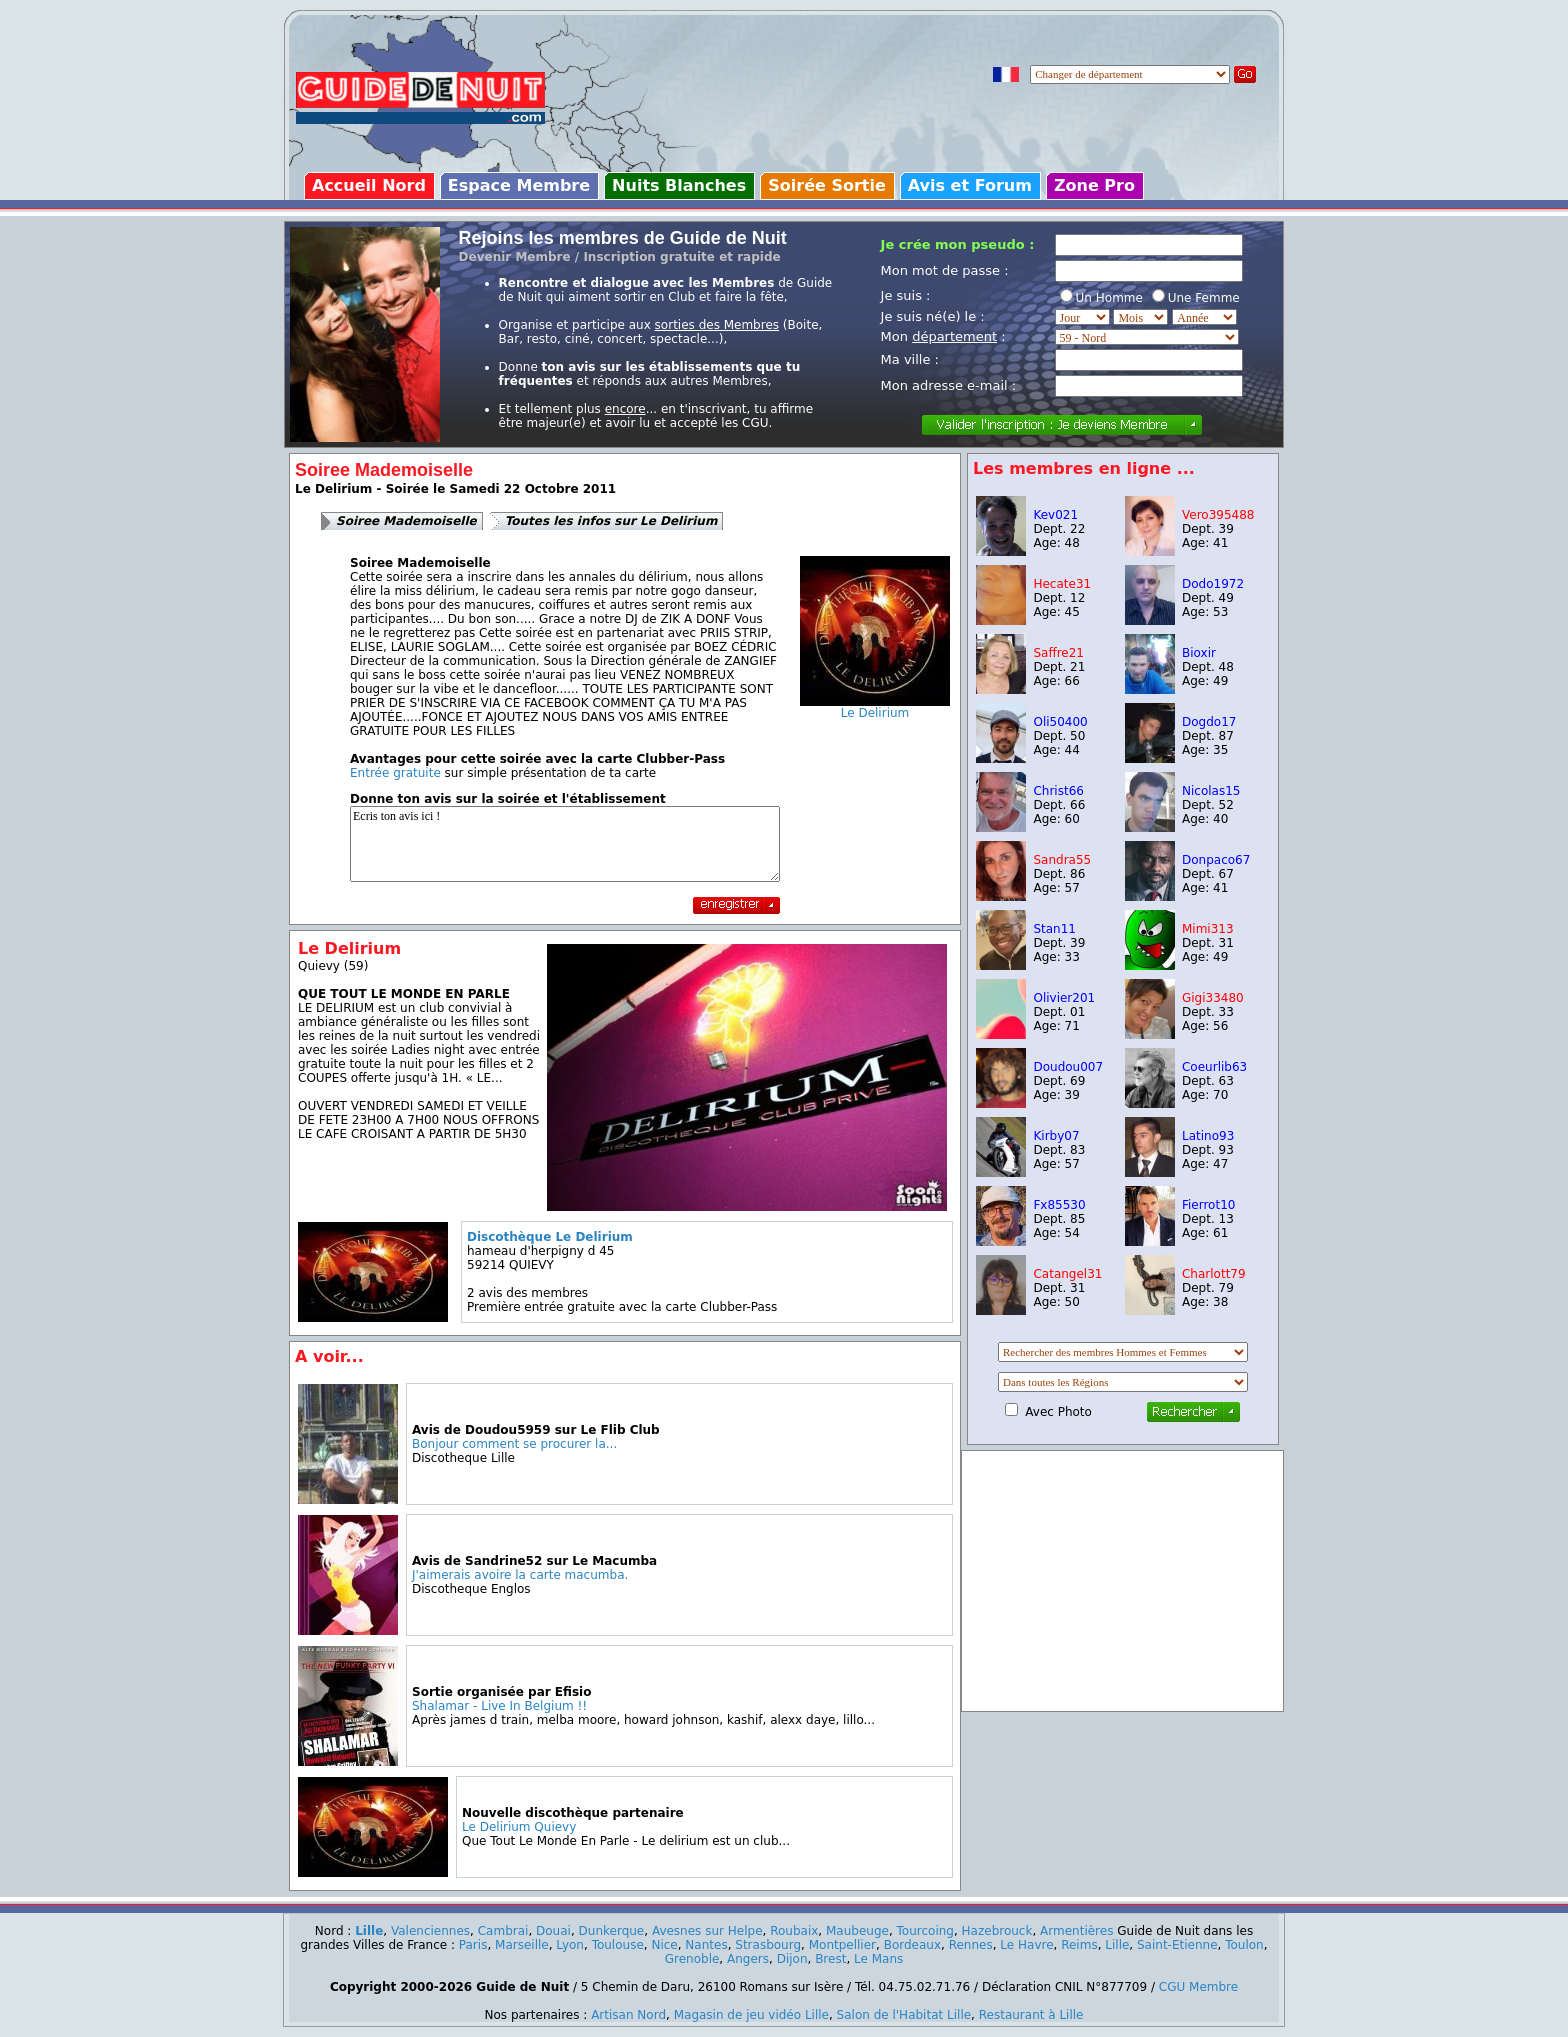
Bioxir (1199, 653)
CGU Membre (1198, 1987)
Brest (830, 1959)
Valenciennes (430, 1931)
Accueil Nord (369, 185)
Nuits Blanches (679, 185)
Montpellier (842, 1945)
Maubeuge (857, 1931)
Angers (748, 1959)
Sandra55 (1062, 860)
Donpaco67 (1216, 860)
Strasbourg (768, 1945)
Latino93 (1208, 1136)
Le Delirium (875, 707)
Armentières (1076, 1931)
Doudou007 (1068, 1067)
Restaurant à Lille (1031, 2015)
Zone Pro (1094, 185)
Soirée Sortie (827, 185)
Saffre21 (1058, 653)
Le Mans (878, 1959)
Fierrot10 (1208, 1205)
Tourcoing (925, 1931)
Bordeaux (912, 1945)
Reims (1079, 1945)
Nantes (706, 1945)
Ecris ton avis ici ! (565, 844)
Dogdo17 (1209, 722)
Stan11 (1054, 929)
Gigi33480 (1213, 998)
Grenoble (692, 1959)
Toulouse (618, 1945)
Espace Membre (519, 185)
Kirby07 (1056, 1136)
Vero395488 (1218, 515)
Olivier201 (1064, 998)
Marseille (522, 1945)
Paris (473, 1945)
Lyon (570, 1945)
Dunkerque (612, 1931)
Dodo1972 (1213, 584)
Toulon (1244, 1945)
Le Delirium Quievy (519, 1827)
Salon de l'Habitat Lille (904, 2015)
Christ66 (1058, 791)
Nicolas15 (1211, 791)
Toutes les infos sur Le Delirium (611, 521)
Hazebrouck (997, 1931)
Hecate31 (1062, 584)
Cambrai (503, 1931)
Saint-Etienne (1177, 1945)
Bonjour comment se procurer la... (514, 1444)
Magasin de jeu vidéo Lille (751, 2015)
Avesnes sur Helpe (707, 1931)
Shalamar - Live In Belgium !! (499, 1706)
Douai (553, 1931)
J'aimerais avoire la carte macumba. (520, 1575)
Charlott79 (1214, 1274)
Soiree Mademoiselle (406, 521)
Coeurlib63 (1214, 1067)
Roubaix (794, 1931)
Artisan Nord (628, 2015)
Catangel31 (1067, 1274)
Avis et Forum (970, 185)
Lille (369, 1931)
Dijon (792, 1959)
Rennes (971, 1945)
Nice (664, 1945)
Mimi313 (1208, 929)
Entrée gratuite (395, 773)
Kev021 (1055, 515)
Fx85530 (1059, 1205)
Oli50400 (1060, 722)
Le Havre (1026, 1945)
